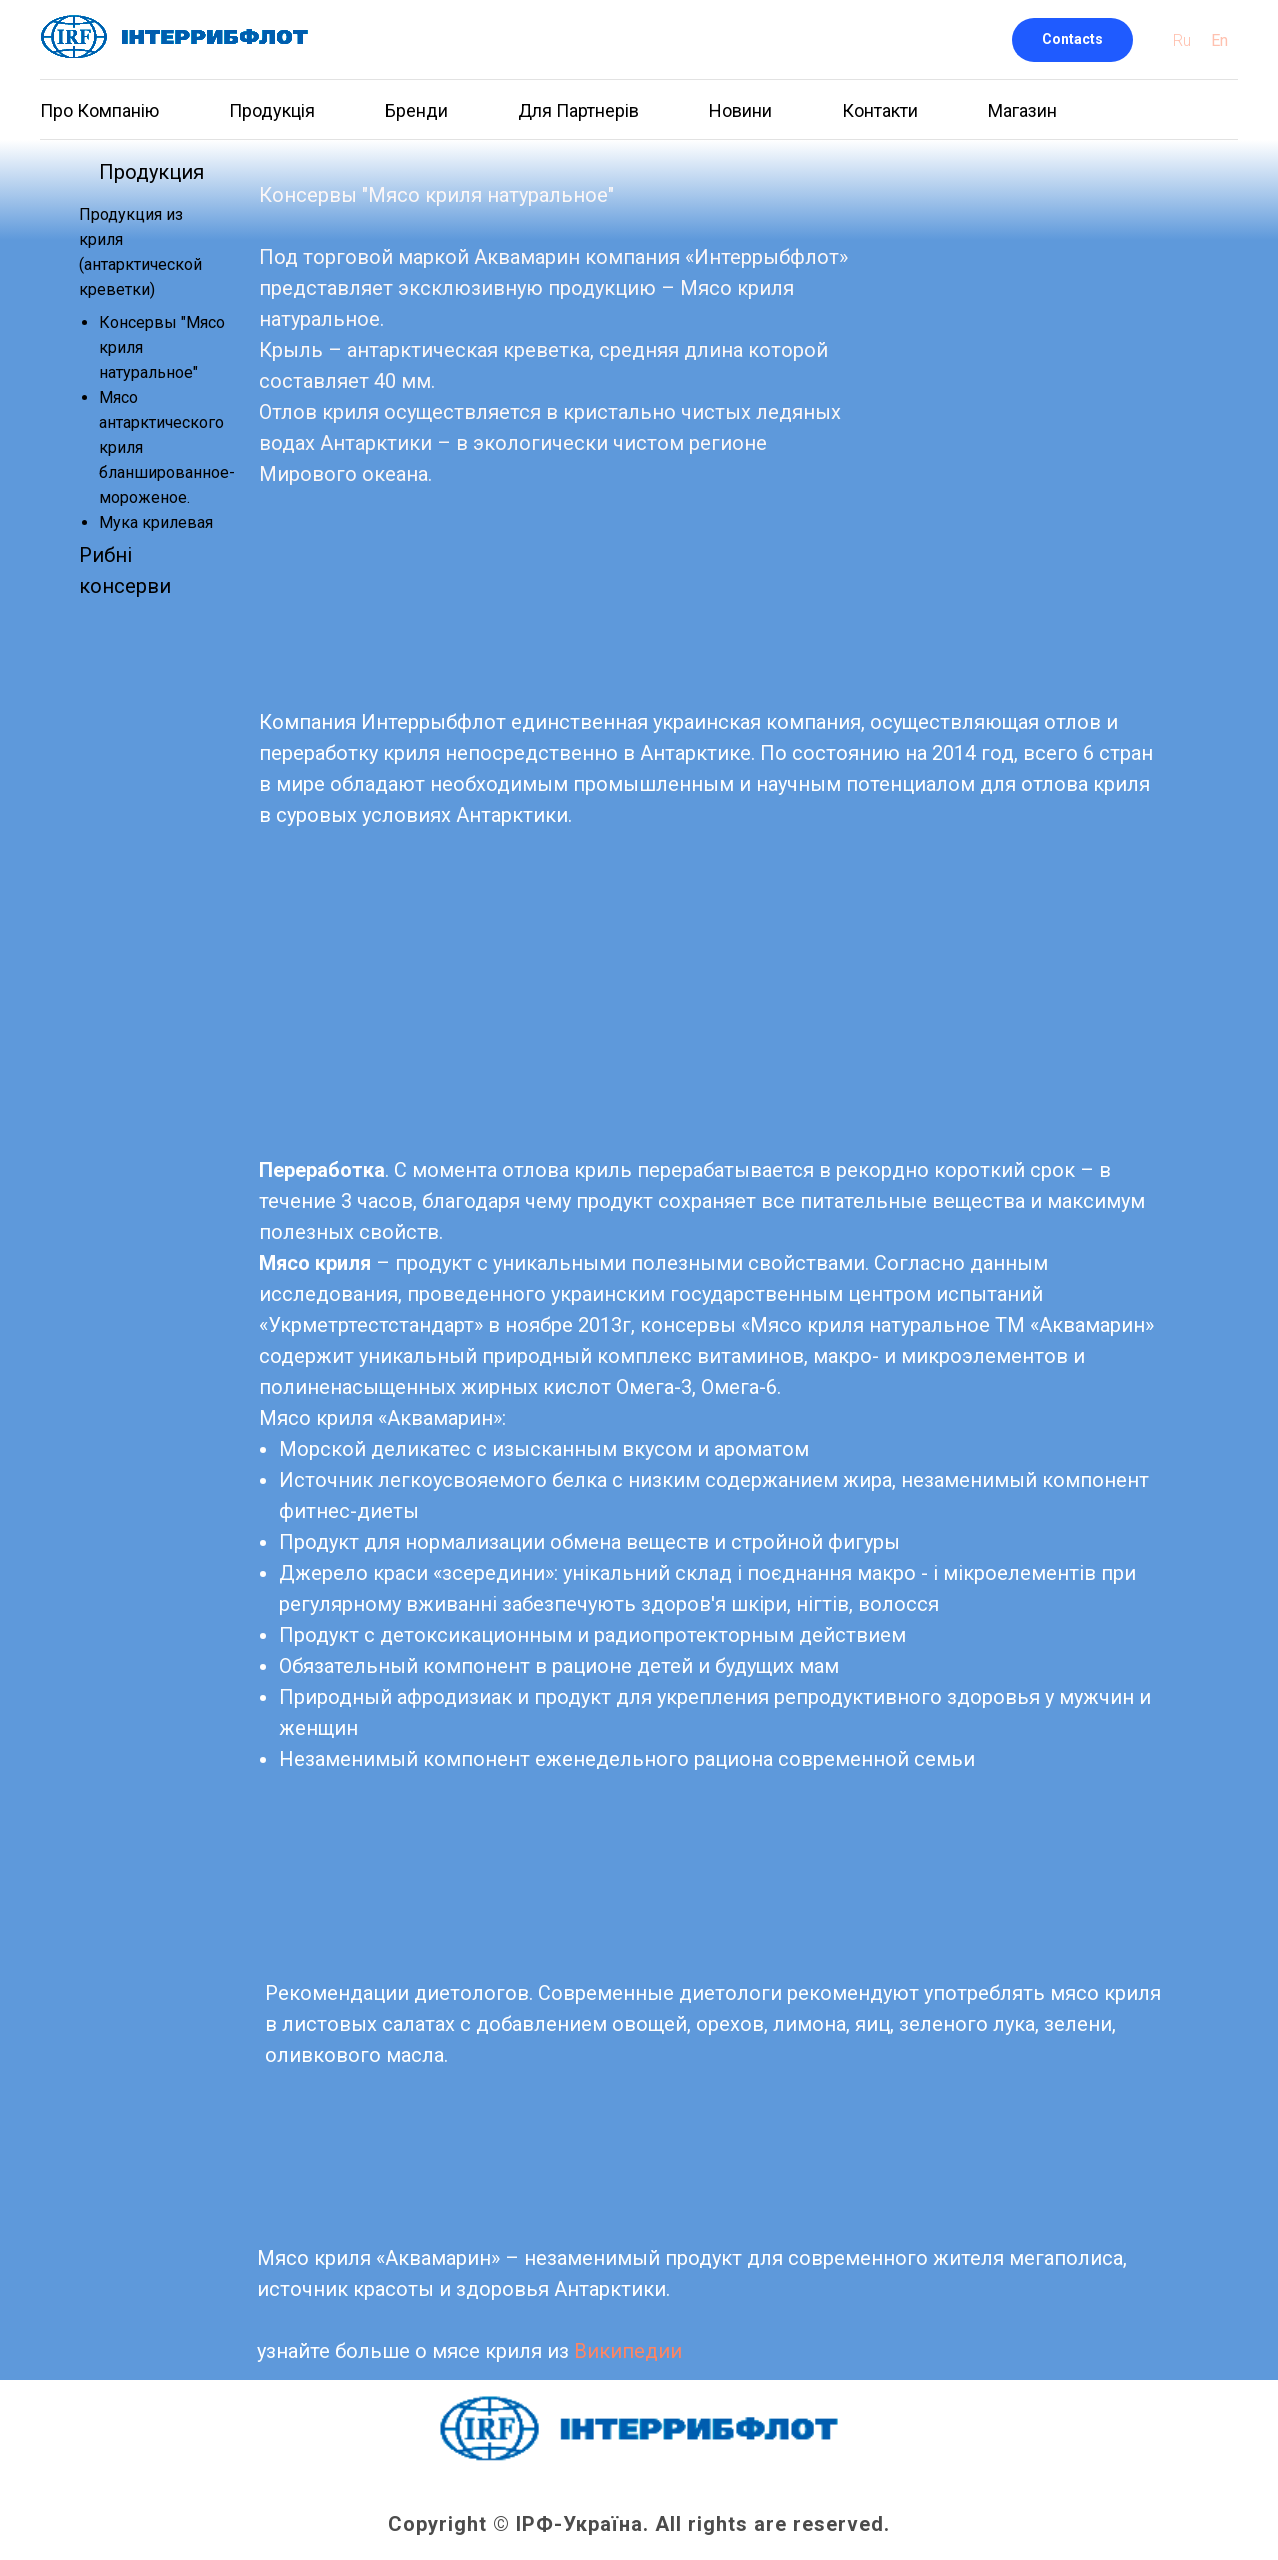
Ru (1182, 40)
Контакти (880, 110)
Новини (740, 110)
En (1219, 40)
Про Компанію (99, 110)
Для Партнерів (578, 110)
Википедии (628, 2351)
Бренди (416, 110)
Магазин (1022, 110)
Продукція (272, 110)
